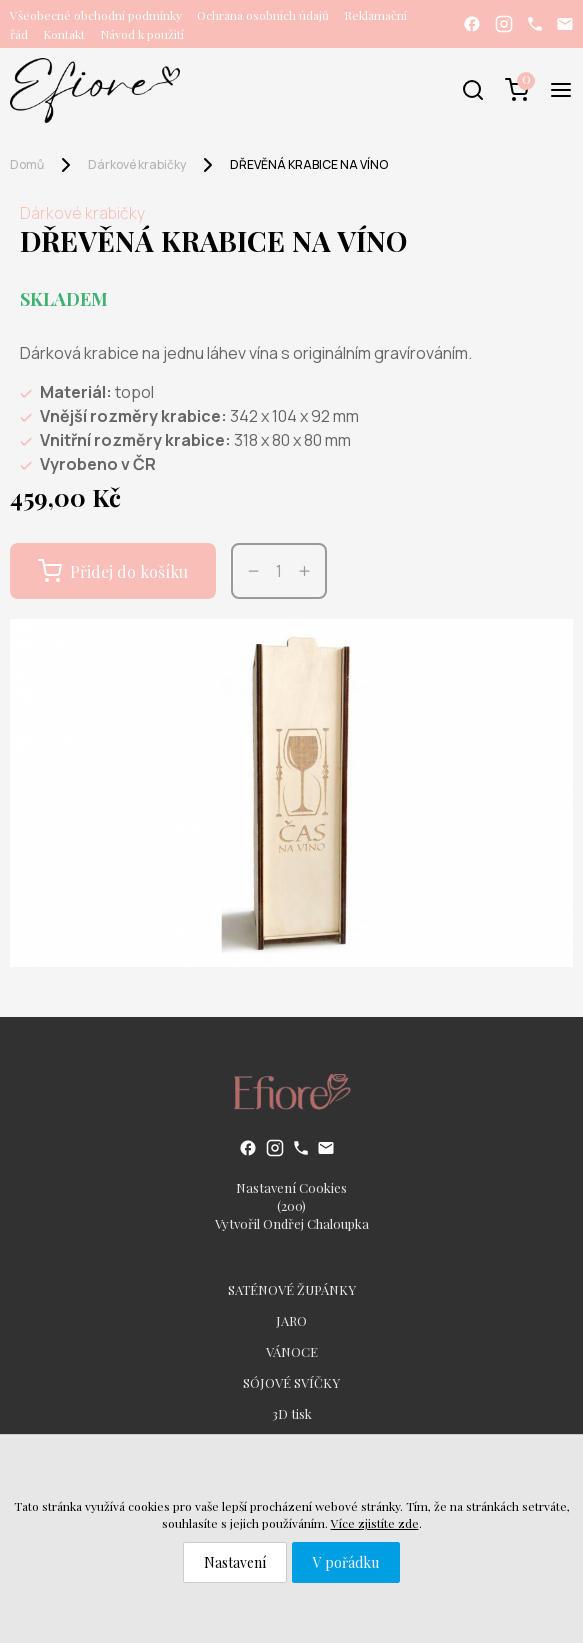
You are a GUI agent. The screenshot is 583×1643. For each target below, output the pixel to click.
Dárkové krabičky (137, 164)
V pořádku (346, 1562)
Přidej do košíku (113, 571)
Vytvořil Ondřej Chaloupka (292, 1223)
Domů (27, 164)
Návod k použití (142, 34)
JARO (291, 1320)
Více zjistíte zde (375, 1523)
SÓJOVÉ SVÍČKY (291, 1382)
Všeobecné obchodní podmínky (96, 15)
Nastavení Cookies (291, 1187)
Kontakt (64, 34)
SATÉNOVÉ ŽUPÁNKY (292, 1289)
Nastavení (235, 1562)
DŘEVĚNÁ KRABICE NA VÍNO (309, 164)
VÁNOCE (292, 1351)
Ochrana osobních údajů (263, 15)
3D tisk (292, 1413)
